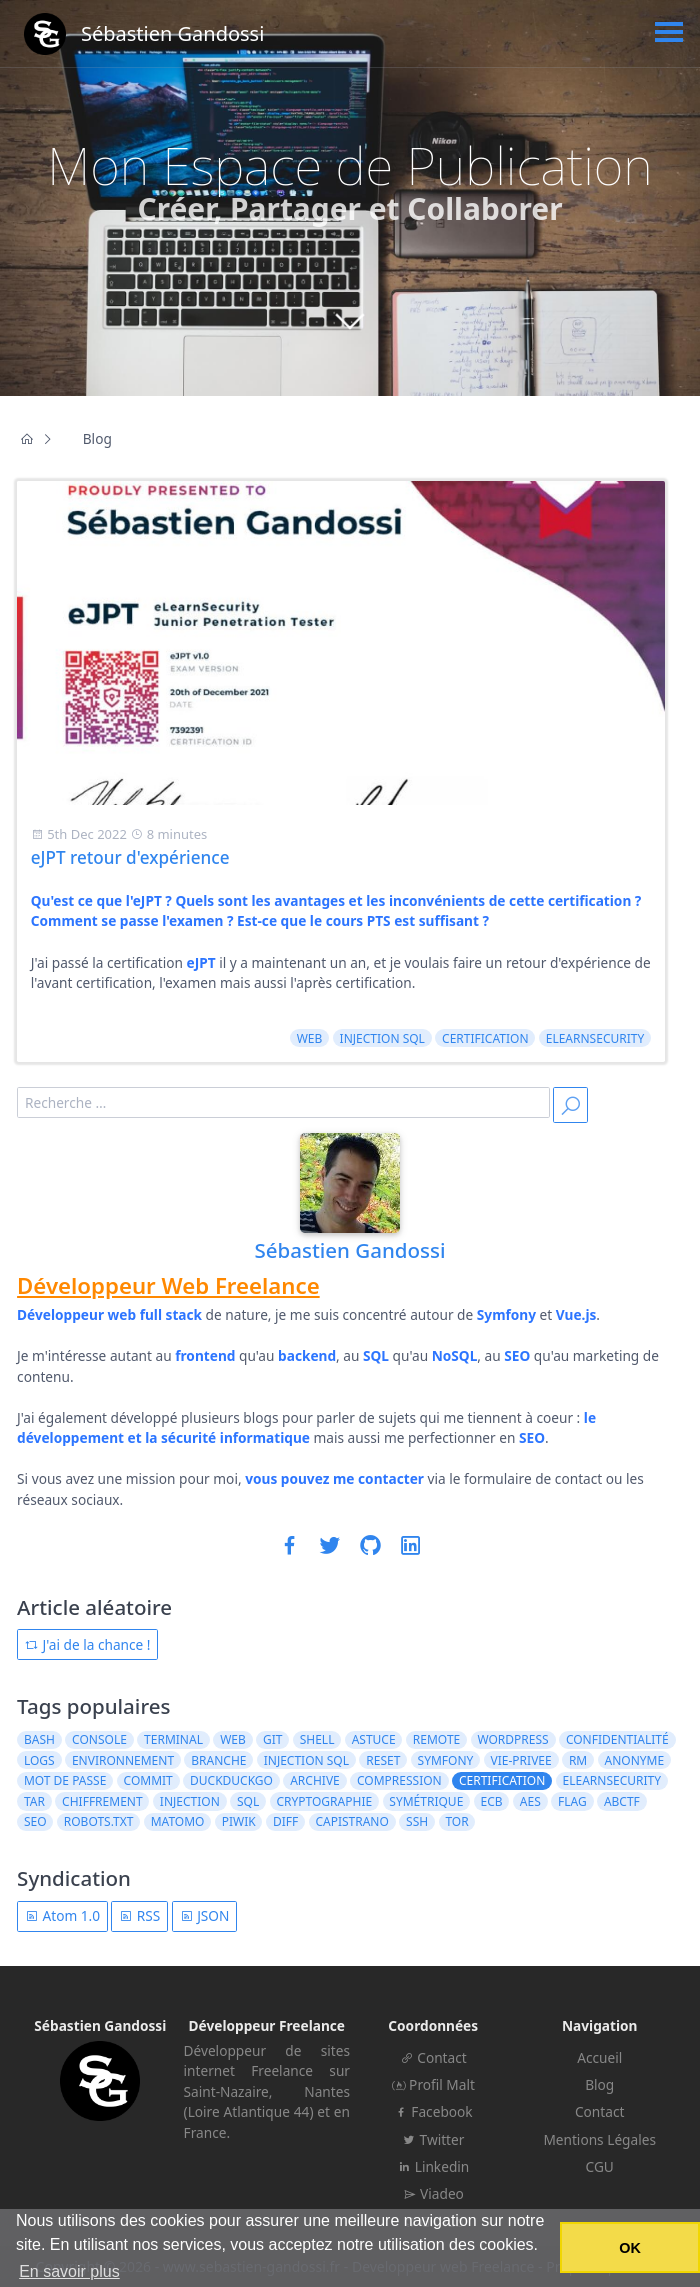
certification (485, 1038)
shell (317, 1739)
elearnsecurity (595, 1038)
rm (578, 1760)
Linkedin (433, 2166)
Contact (433, 2057)
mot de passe (65, 1780)
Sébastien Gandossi (349, 1250)
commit (148, 1780)
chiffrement (102, 1801)
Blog (599, 2084)
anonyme (634, 1760)
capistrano (351, 1821)
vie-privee (521, 1760)
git (272, 1739)
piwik (239, 1821)
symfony (446, 1760)
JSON (205, 1915)
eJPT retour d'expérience (130, 857)
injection (190, 1801)
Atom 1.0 (62, 1915)
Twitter (433, 2139)
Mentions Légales (599, 2139)
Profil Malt (433, 2084)
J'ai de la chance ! (88, 1644)
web (310, 1038)
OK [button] (630, 2248)
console (99, 1739)
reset (383, 1760)
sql (248, 1801)
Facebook (433, 2111)
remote (436, 1739)
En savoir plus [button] (69, 2271)
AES (530, 1801)
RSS (139, 1915)
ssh (417, 1821)
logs (39, 1760)
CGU (600, 2166)
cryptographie (324, 1801)
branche (218, 1760)
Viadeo (433, 2193)
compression (399, 1780)
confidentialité (617, 1739)
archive (315, 1780)
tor (456, 1821)
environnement (123, 1760)
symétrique (426, 1801)
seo (35, 1821)
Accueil (599, 2057)
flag (572, 1801)
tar (34, 1801)
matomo (178, 1821)
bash (39, 1739)
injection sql (382, 1038)
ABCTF (622, 1801)
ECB (492, 1801)
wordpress (512, 1739)
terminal (173, 1739)
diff (285, 1821)
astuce (374, 1739)
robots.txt (99, 1821)
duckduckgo (231, 1780)
